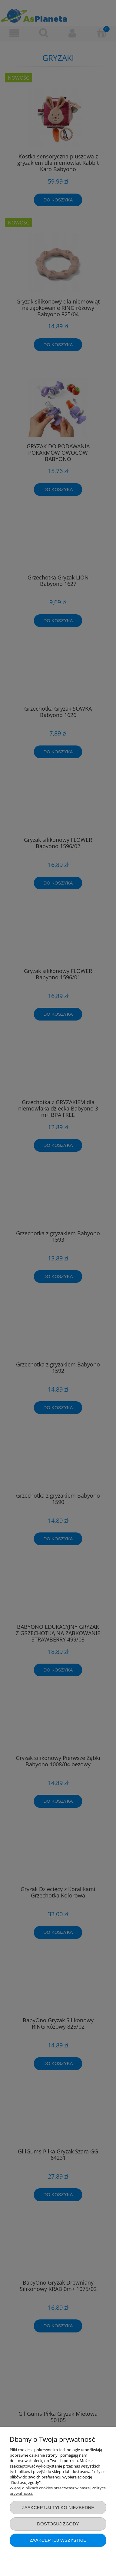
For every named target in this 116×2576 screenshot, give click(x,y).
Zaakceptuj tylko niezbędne (58, 2507)
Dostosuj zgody (58, 2523)
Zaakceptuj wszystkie (58, 2540)
